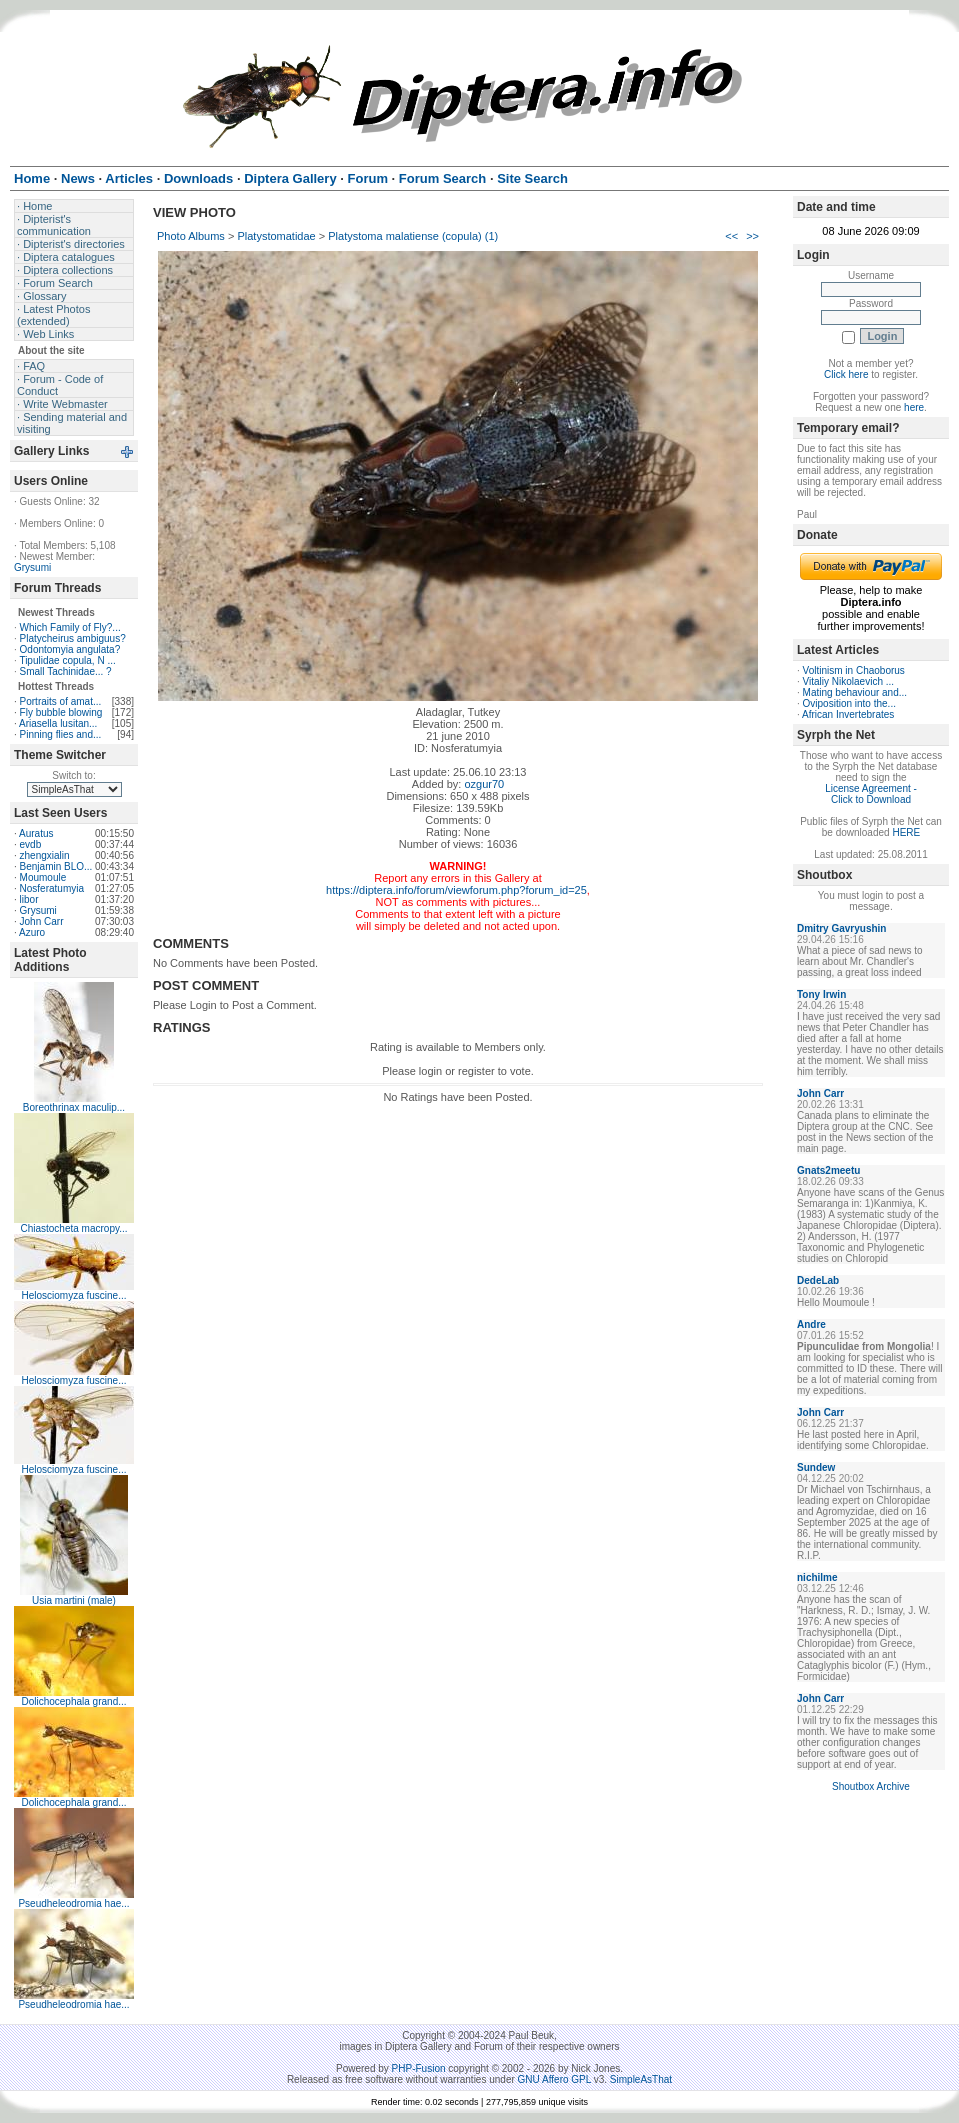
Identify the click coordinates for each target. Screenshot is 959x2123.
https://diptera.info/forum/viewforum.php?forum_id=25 (456, 890)
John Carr (42, 921)
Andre (811, 1324)
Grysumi (32, 567)
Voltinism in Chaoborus (854, 670)
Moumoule (43, 877)
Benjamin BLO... (56, 866)
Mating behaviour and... (855, 692)
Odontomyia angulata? (70, 649)
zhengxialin (45, 855)
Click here (846, 374)
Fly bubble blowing (61, 712)
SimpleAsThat (641, 2079)
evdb (31, 844)
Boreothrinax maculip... (74, 1107)
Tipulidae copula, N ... (67, 660)
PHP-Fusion (419, 2068)
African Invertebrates (848, 714)
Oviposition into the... (849, 703)
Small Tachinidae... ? (66, 671)
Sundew (816, 1467)
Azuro (32, 932)
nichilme (817, 1577)
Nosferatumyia (52, 888)
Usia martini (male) (74, 1600)
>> (752, 236)
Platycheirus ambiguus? (73, 638)
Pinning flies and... (61, 734)
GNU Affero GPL (554, 2079)
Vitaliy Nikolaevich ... (849, 681)
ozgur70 (484, 784)
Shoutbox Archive (871, 1786)
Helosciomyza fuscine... (73, 1295)
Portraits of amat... (61, 701)
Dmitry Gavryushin (841, 928)
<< (731, 236)
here (914, 407)
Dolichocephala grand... (73, 1701)
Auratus (36, 833)
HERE (906, 832)
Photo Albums (191, 236)
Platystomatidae (276, 236)
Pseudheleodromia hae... (73, 1903)
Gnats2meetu (828, 1170)
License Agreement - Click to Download (871, 794)
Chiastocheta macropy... (73, 1228)
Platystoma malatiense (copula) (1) (413, 236)
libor (29, 899)
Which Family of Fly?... (70, 627)
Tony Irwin (821, 994)
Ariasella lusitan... (58, 723)
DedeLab (818, 1280)
